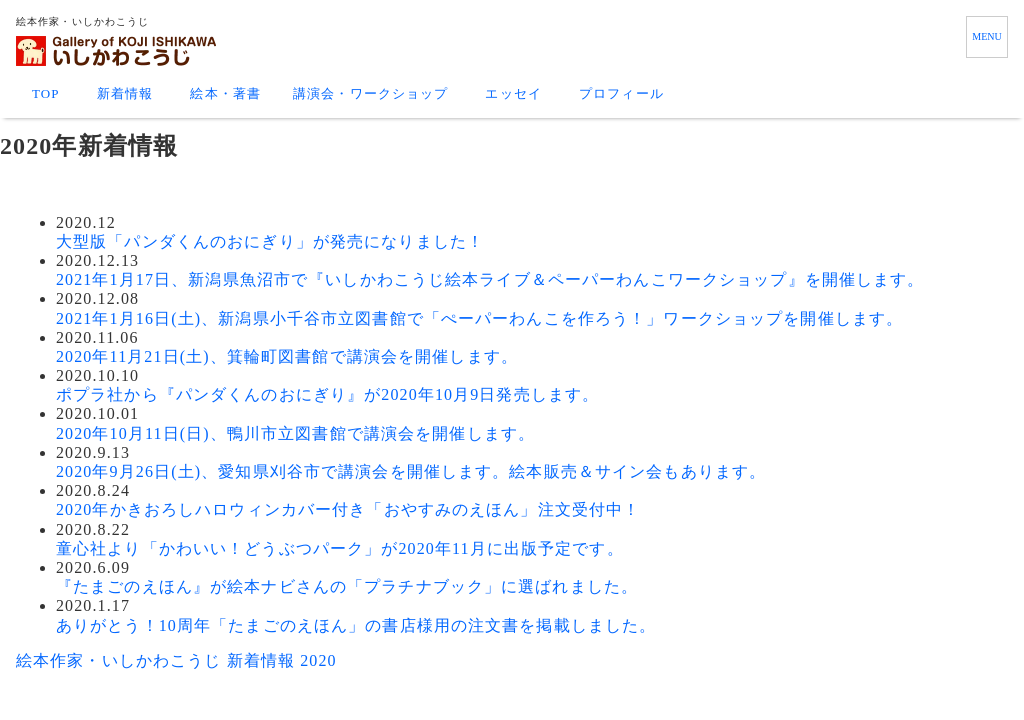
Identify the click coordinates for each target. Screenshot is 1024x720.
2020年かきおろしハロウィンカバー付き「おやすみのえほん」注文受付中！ (348, 509)
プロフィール (621, 93)
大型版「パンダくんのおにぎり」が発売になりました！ (270, 241)
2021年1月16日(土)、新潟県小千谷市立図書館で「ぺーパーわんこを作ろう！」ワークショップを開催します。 (479, 318)
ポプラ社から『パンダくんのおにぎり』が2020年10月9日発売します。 (327, 394)
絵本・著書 (225, 93)
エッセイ (513, 93)
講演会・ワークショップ (370, 93)
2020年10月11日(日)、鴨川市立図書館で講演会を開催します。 (295, 433)
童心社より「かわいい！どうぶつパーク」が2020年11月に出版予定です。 (340, 548)
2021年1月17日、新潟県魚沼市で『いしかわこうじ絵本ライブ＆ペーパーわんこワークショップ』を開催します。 (490, 279)
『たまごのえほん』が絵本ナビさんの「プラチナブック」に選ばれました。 (347, 586)
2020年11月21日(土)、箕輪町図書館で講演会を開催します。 (287, 356)
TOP (46, 93)
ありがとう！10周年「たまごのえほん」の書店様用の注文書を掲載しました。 (356, 625)
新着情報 (125, 93)
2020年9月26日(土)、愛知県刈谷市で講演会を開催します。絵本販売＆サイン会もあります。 (411, 471)
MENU (986, 36)
